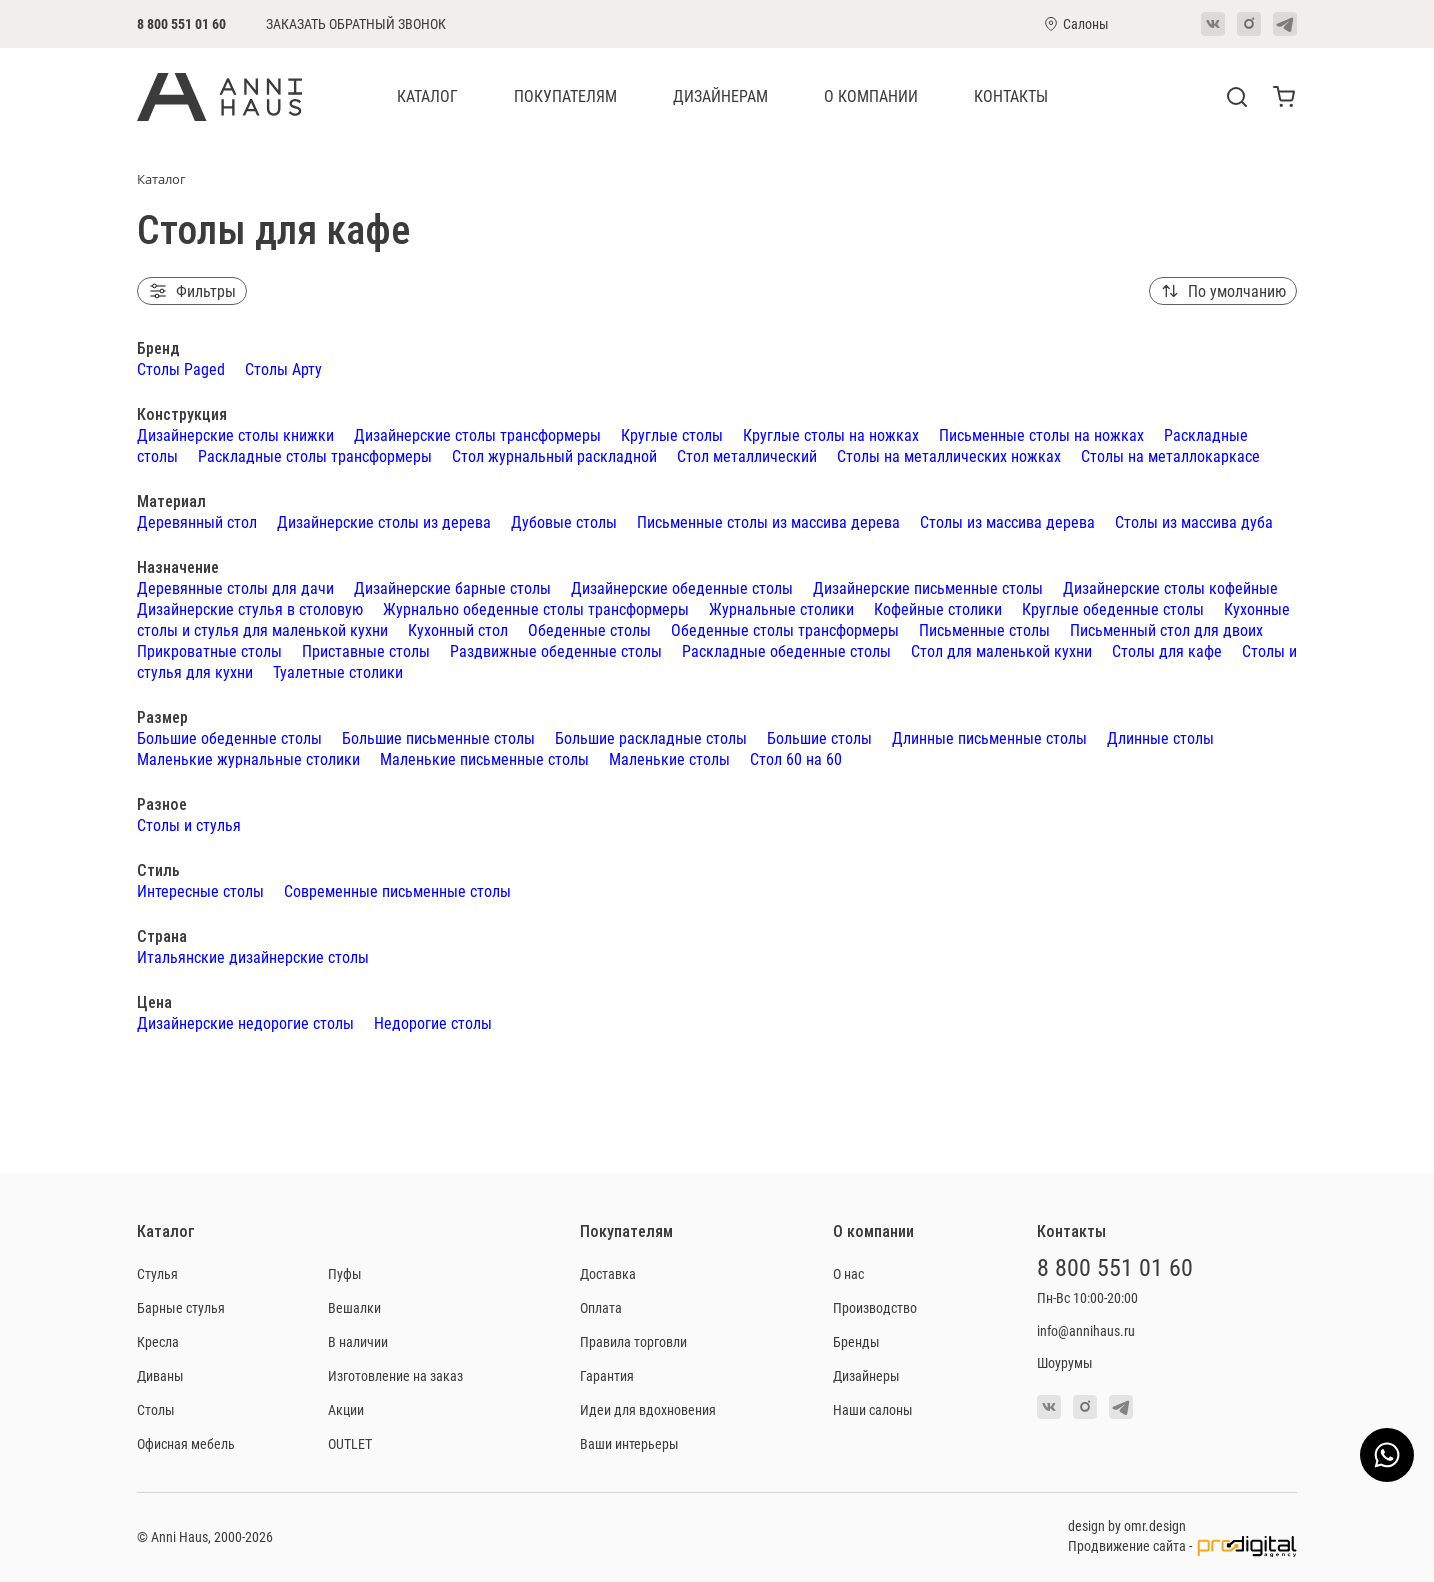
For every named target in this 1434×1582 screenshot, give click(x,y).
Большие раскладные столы (651, 737)
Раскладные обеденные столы (786, 650)
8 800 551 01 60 (181, 23)
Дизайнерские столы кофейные (1170, 587)
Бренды (856, 1341)
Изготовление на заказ (395, 1375)
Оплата (601, 1307)
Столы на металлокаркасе (1170, 455)
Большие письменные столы (438, 737)
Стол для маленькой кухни (1001, 650)
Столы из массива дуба (1194, 521)
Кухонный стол (458, 629)
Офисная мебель (186, 1443)
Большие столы (819, 737)
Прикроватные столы (209, 650)
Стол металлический (747, 455)
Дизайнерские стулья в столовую (250, 608)
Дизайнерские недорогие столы (245, 1022)
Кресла (158, 1341)
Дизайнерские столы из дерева (384, 521)
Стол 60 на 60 (796, 758)
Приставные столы (366, 650)
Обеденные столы (589, 629)
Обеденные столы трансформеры (785, 629)
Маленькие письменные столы (484, 758)
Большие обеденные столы (229, 737)
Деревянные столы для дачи (235, 587)
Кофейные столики (938, 608)
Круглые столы (672, 434)
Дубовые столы (564, 521)
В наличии (358, 1341)
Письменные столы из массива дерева (768, 521)
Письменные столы (984, 629)
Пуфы (345, 1273)
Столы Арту (283, 368)
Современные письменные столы (397, 890)
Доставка (608, 1273)
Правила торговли (633, 1341)
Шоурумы (1065, 1362)
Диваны (160, 1375)
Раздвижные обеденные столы (556, 650)
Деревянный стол (197, 521)
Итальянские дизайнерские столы (253, 956)
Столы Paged (181, 368)
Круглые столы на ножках (831, 434)
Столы (156, 1409)
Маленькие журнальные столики (248, 758)
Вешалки (354, 1307)
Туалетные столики (338, 671)
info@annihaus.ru (1086, 1330)
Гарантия (607, 1375)
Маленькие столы (669, 758)
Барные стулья (181, 1307)
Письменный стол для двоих (1166, 629)
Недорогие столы (433, 1022)
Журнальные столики (781, 608)
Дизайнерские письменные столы (928, 587)
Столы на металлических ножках (949, 455)
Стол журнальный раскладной (554, 455)
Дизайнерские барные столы (452, 587)
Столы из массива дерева (1007, 521)
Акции (346, 1409)
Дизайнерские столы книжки (235, 434)
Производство (875, 1307)
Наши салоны (873, 1409)
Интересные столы (200, 890)
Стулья (157, 1273)
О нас (848, 1273)
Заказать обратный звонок (356, 24)
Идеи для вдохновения (648, 1409)
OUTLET (350, 1443)
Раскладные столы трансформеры (315, 455)
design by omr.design (1127, 1525)
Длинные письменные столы (989, 737)
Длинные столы (1160, 737)
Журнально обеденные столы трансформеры (536, 608)
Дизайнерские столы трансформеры (477, 434)
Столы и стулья (189, 824)
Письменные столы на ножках (1041, 434)
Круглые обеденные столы (1113, 608)
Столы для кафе (1167, 650)
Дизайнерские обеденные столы (682, 587)
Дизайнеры (866, 1375)
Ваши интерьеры (629, 1443)
